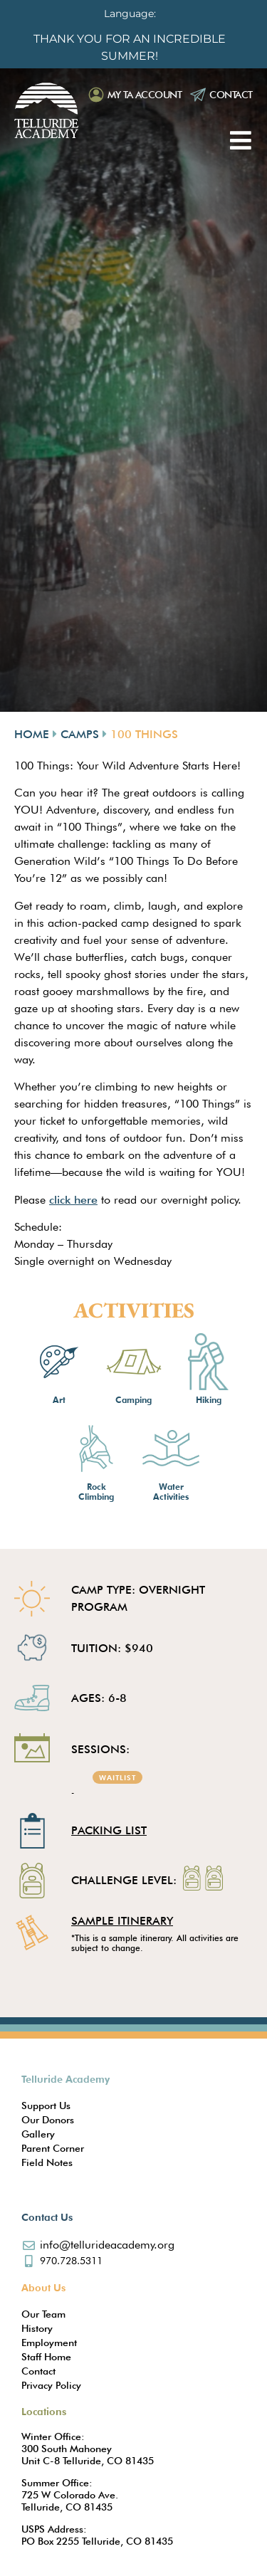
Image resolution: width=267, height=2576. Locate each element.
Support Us (45, 2105)
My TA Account (145, 94)
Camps (80, 734)
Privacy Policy (51, 2385)
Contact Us (47, 2217)
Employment (49, 2342)
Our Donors (47, 2119)
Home (31, 734)
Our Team (43, 2314)
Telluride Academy (65, 2079)
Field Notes (47, 2162)
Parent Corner (52, 2148)
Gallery (38, 2134)
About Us (43, 2287)
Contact (231, 94)
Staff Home (46, 2356)
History (37, 2328)
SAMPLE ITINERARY (122, 1921)
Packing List (109, 1830)
